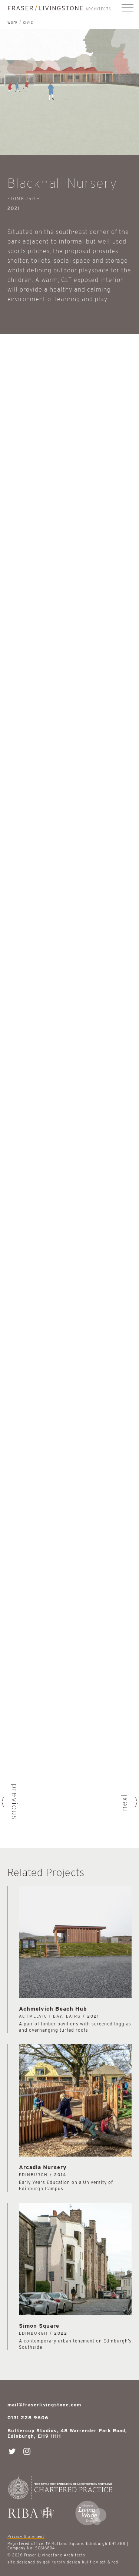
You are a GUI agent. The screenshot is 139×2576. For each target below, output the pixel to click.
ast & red (109, 2562)
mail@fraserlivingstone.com (44, 2404)
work (12, 22)
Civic (28, 22)
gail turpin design (61, 2562)
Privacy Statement (25, 2536)
